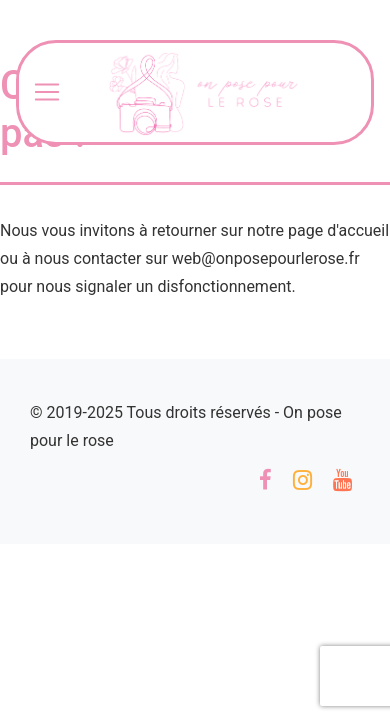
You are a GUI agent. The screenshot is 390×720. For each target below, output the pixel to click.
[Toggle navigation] (47, 92)
